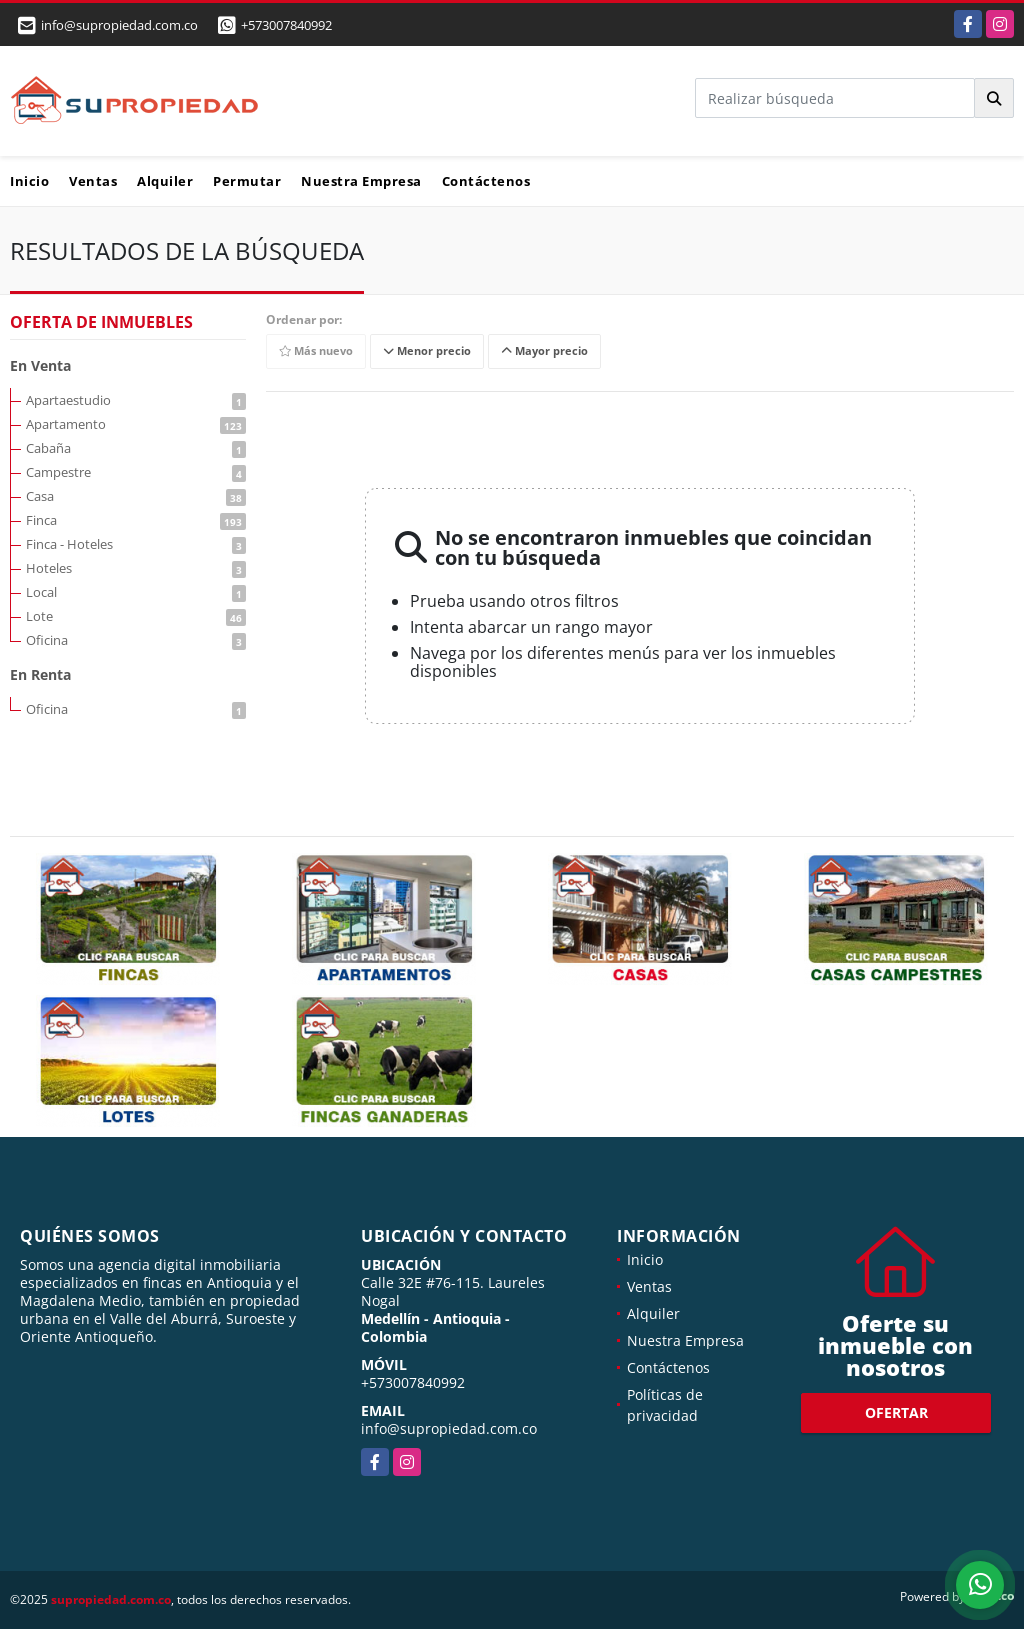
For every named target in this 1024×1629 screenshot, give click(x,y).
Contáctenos (486, 181)
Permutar (247, 181)
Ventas (93, 181)
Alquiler (165, 181)
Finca (136, 520)
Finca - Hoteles (136, 544)
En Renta (40, 674)
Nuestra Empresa (361, 181)
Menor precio (427, 351)
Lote (136, 616)
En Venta (40, 365)
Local (136, 592)
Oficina (136, 640)
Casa (136, 496)
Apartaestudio (136, 400)
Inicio (29, 181)
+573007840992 (286, 25)
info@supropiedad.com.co (449, 1428)
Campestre (136, 472)
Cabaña (136, 448)
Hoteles (136, 568)
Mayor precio (544, 351)
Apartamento (136, 424)
